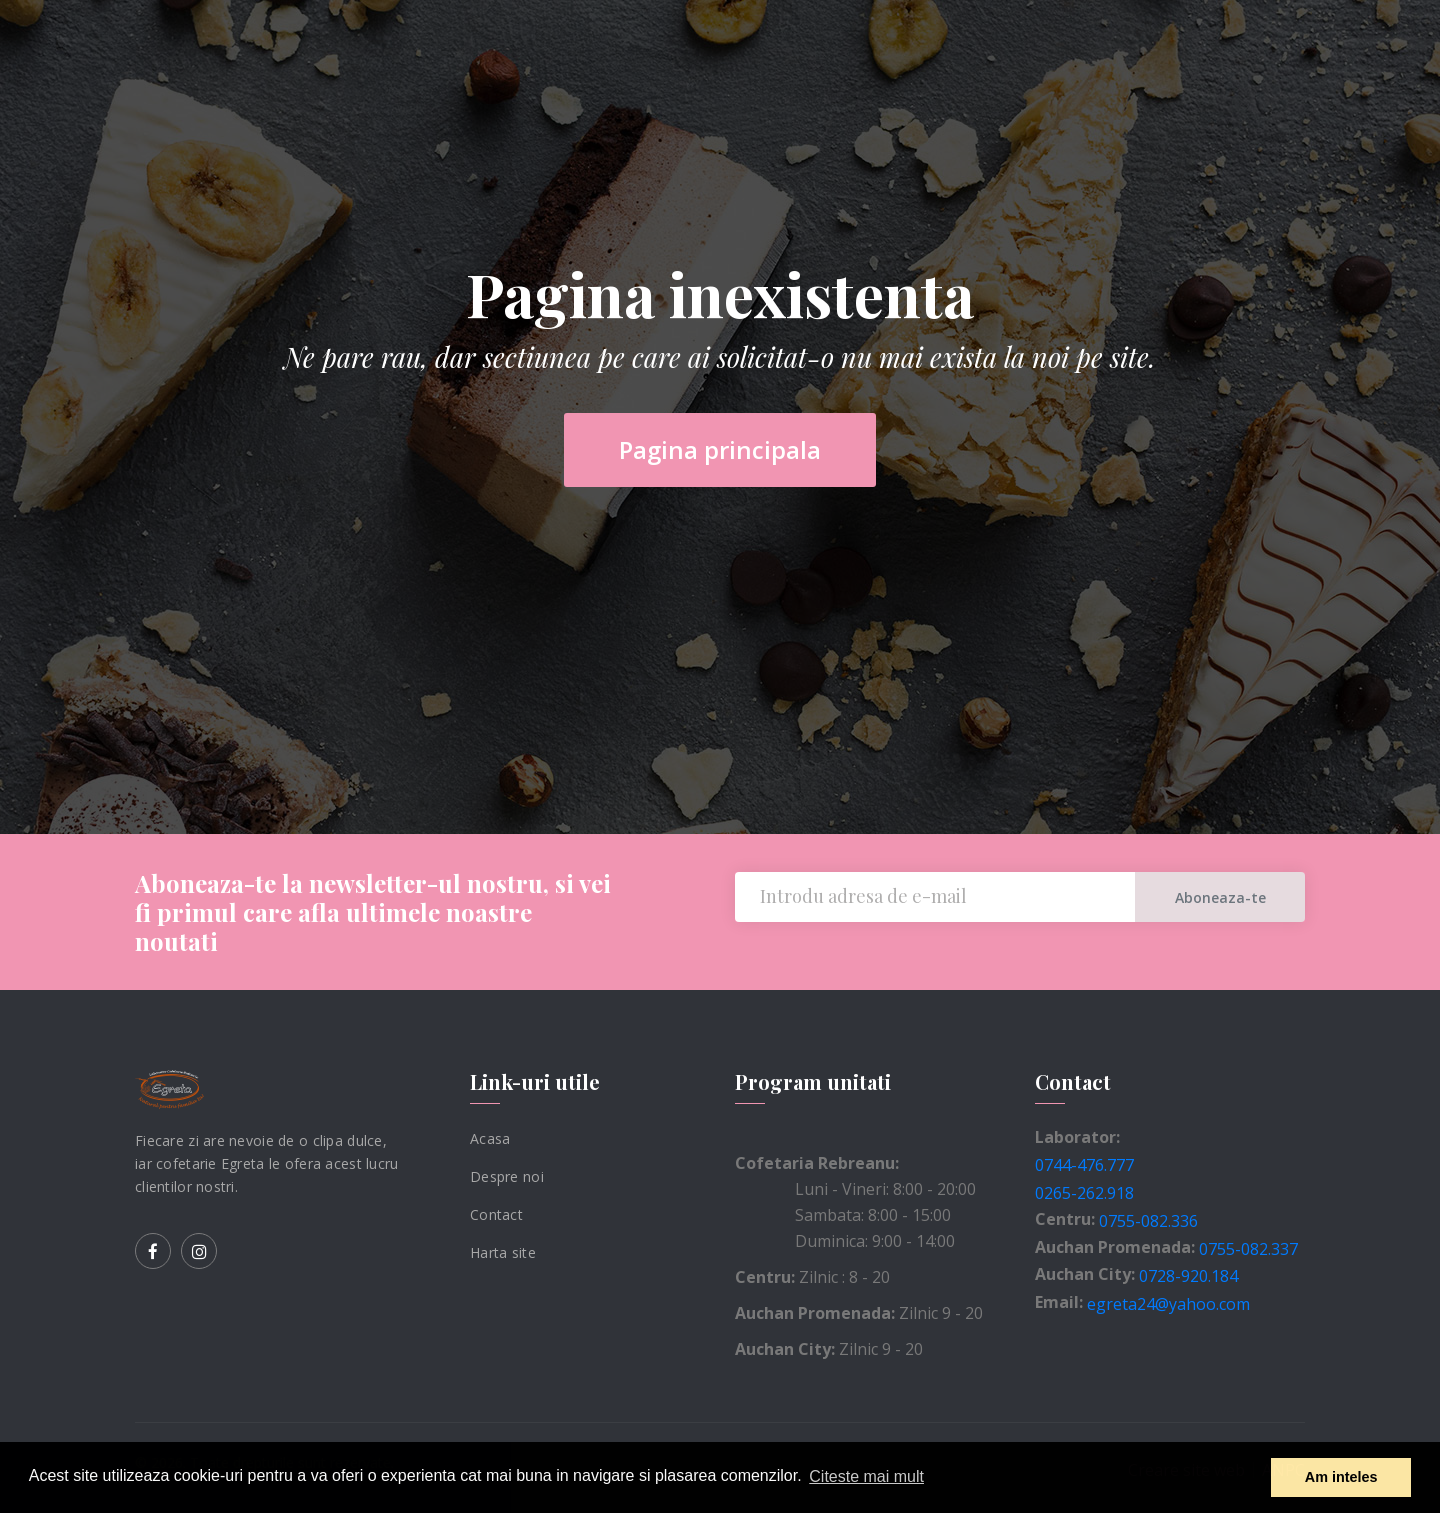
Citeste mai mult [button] (866, 1476)
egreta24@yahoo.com (1168, 1304)
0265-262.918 (1084, 1193)
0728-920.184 (1188, 1276)
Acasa (490, 1138)
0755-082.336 (1148, 1221)
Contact (496, 1214)
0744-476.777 (1084, 1165)
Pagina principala (720, 449)
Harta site (503, 1251)
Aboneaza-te (1220, 897)
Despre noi (507, 1176)
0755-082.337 (1248, 1248)
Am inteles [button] (1341, 1477)
